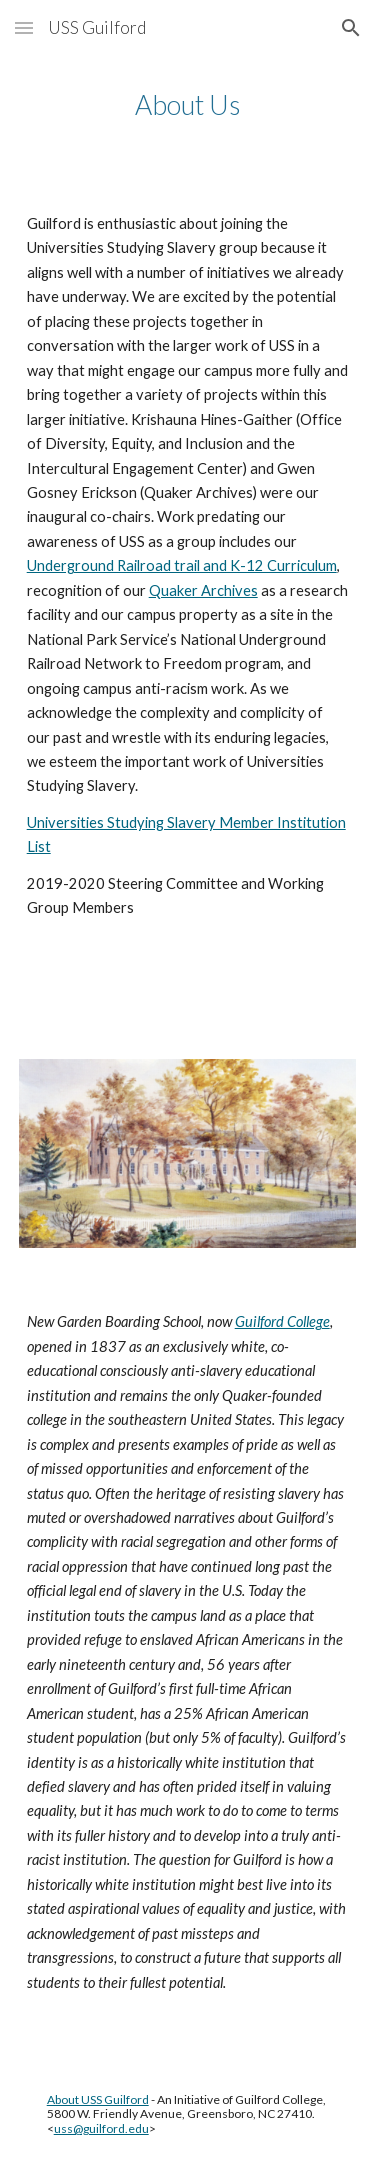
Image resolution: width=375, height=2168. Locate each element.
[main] (188, 105)
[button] (24, 27)
